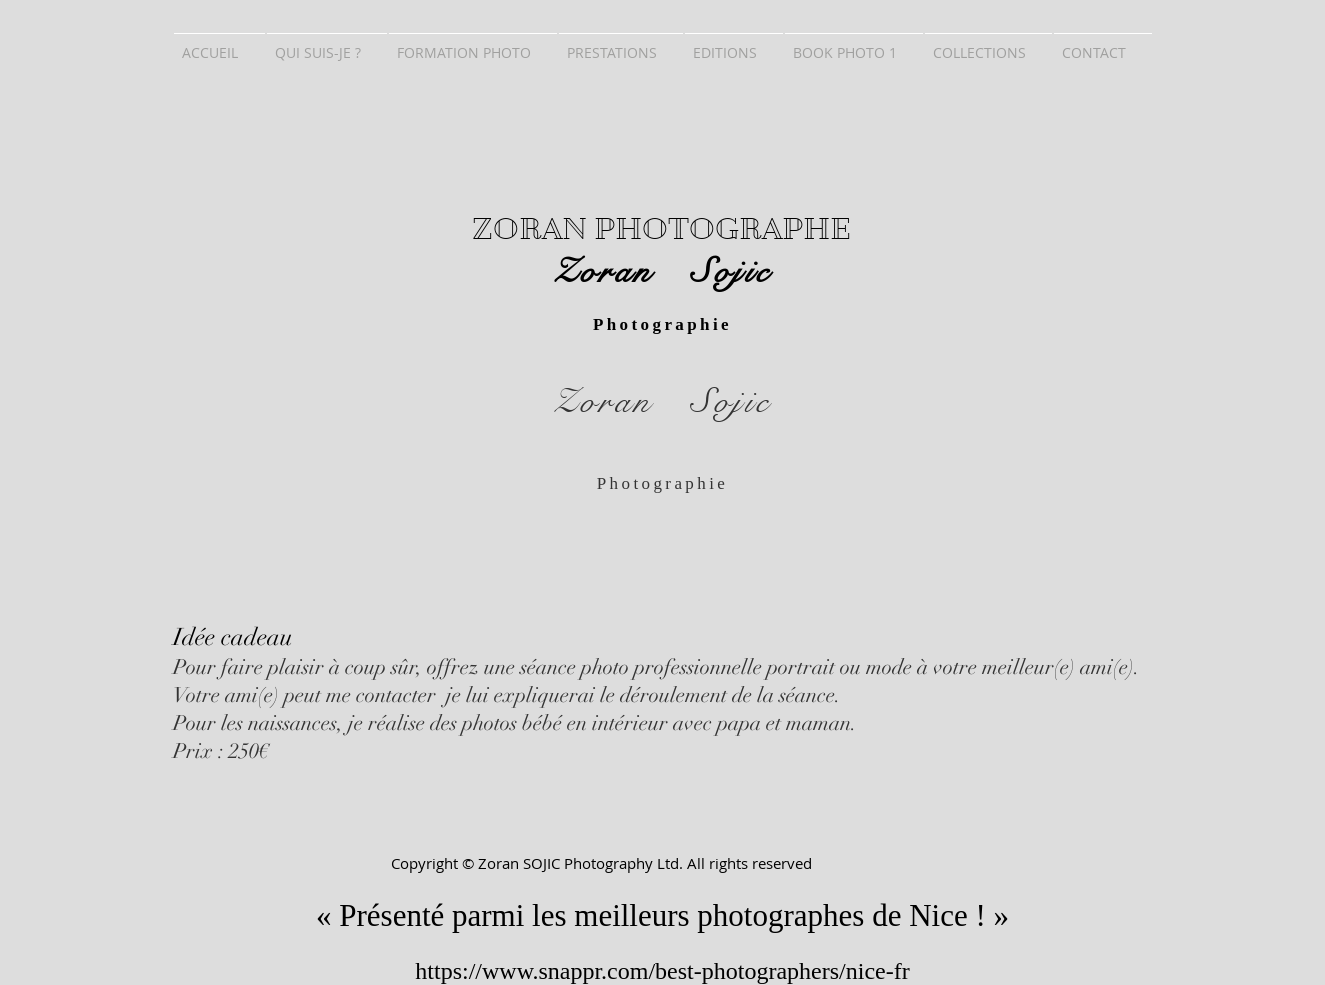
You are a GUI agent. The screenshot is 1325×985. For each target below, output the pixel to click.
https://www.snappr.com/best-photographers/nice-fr (662, 971)
